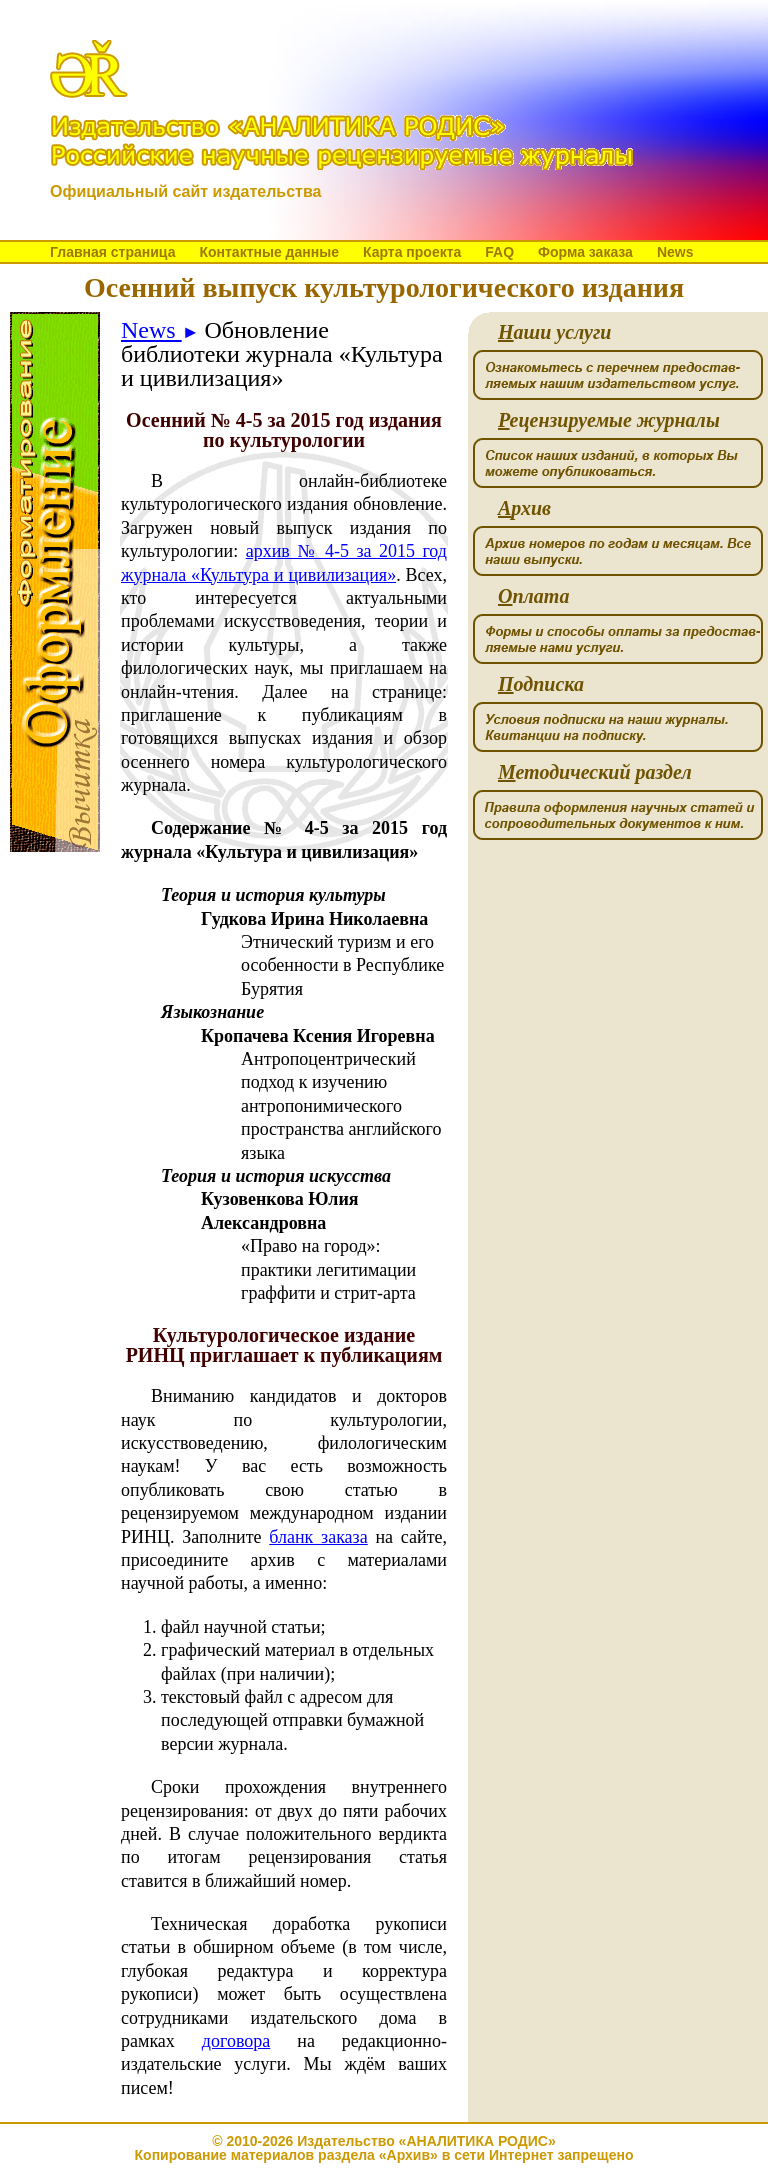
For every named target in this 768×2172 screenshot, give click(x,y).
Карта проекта (412, 252)
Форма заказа (585, 252)
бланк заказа (318, 1537)
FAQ (499, 252)
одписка (541, 684)
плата (533, 596)
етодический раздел (595, 772)
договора (236, 2041)
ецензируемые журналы (609, 420)
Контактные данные (268, 252)
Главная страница (112, 252)
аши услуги (554, 332)
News (675, 252)
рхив (524, 508)
